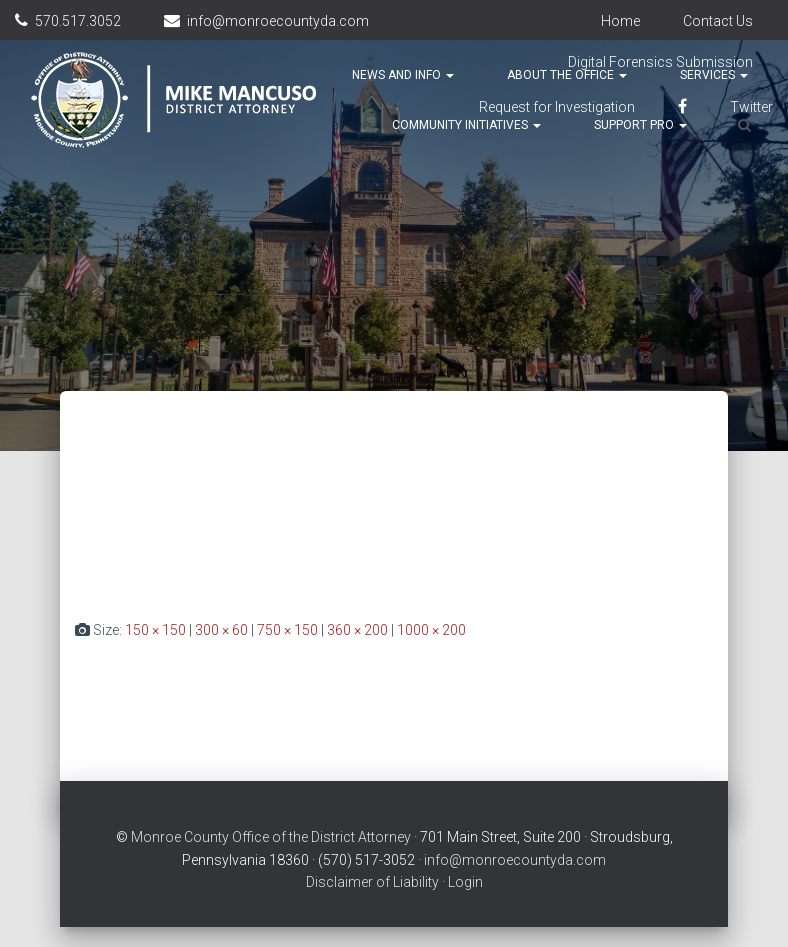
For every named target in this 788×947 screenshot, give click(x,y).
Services (714, 75)
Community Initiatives (466, 125)
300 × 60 (221, 630)
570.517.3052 (78, 21)
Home (620, 21)
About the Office (567, 75)
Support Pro (640, 125)
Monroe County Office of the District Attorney (271, 837)
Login (465, 882)
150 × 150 (155, 630)
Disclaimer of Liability (372, 882)
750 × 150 (287, 630)
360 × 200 (357, 630)
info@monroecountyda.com (278, 21)
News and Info (403, 75)
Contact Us (718, 21)
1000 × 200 (431, 630)
